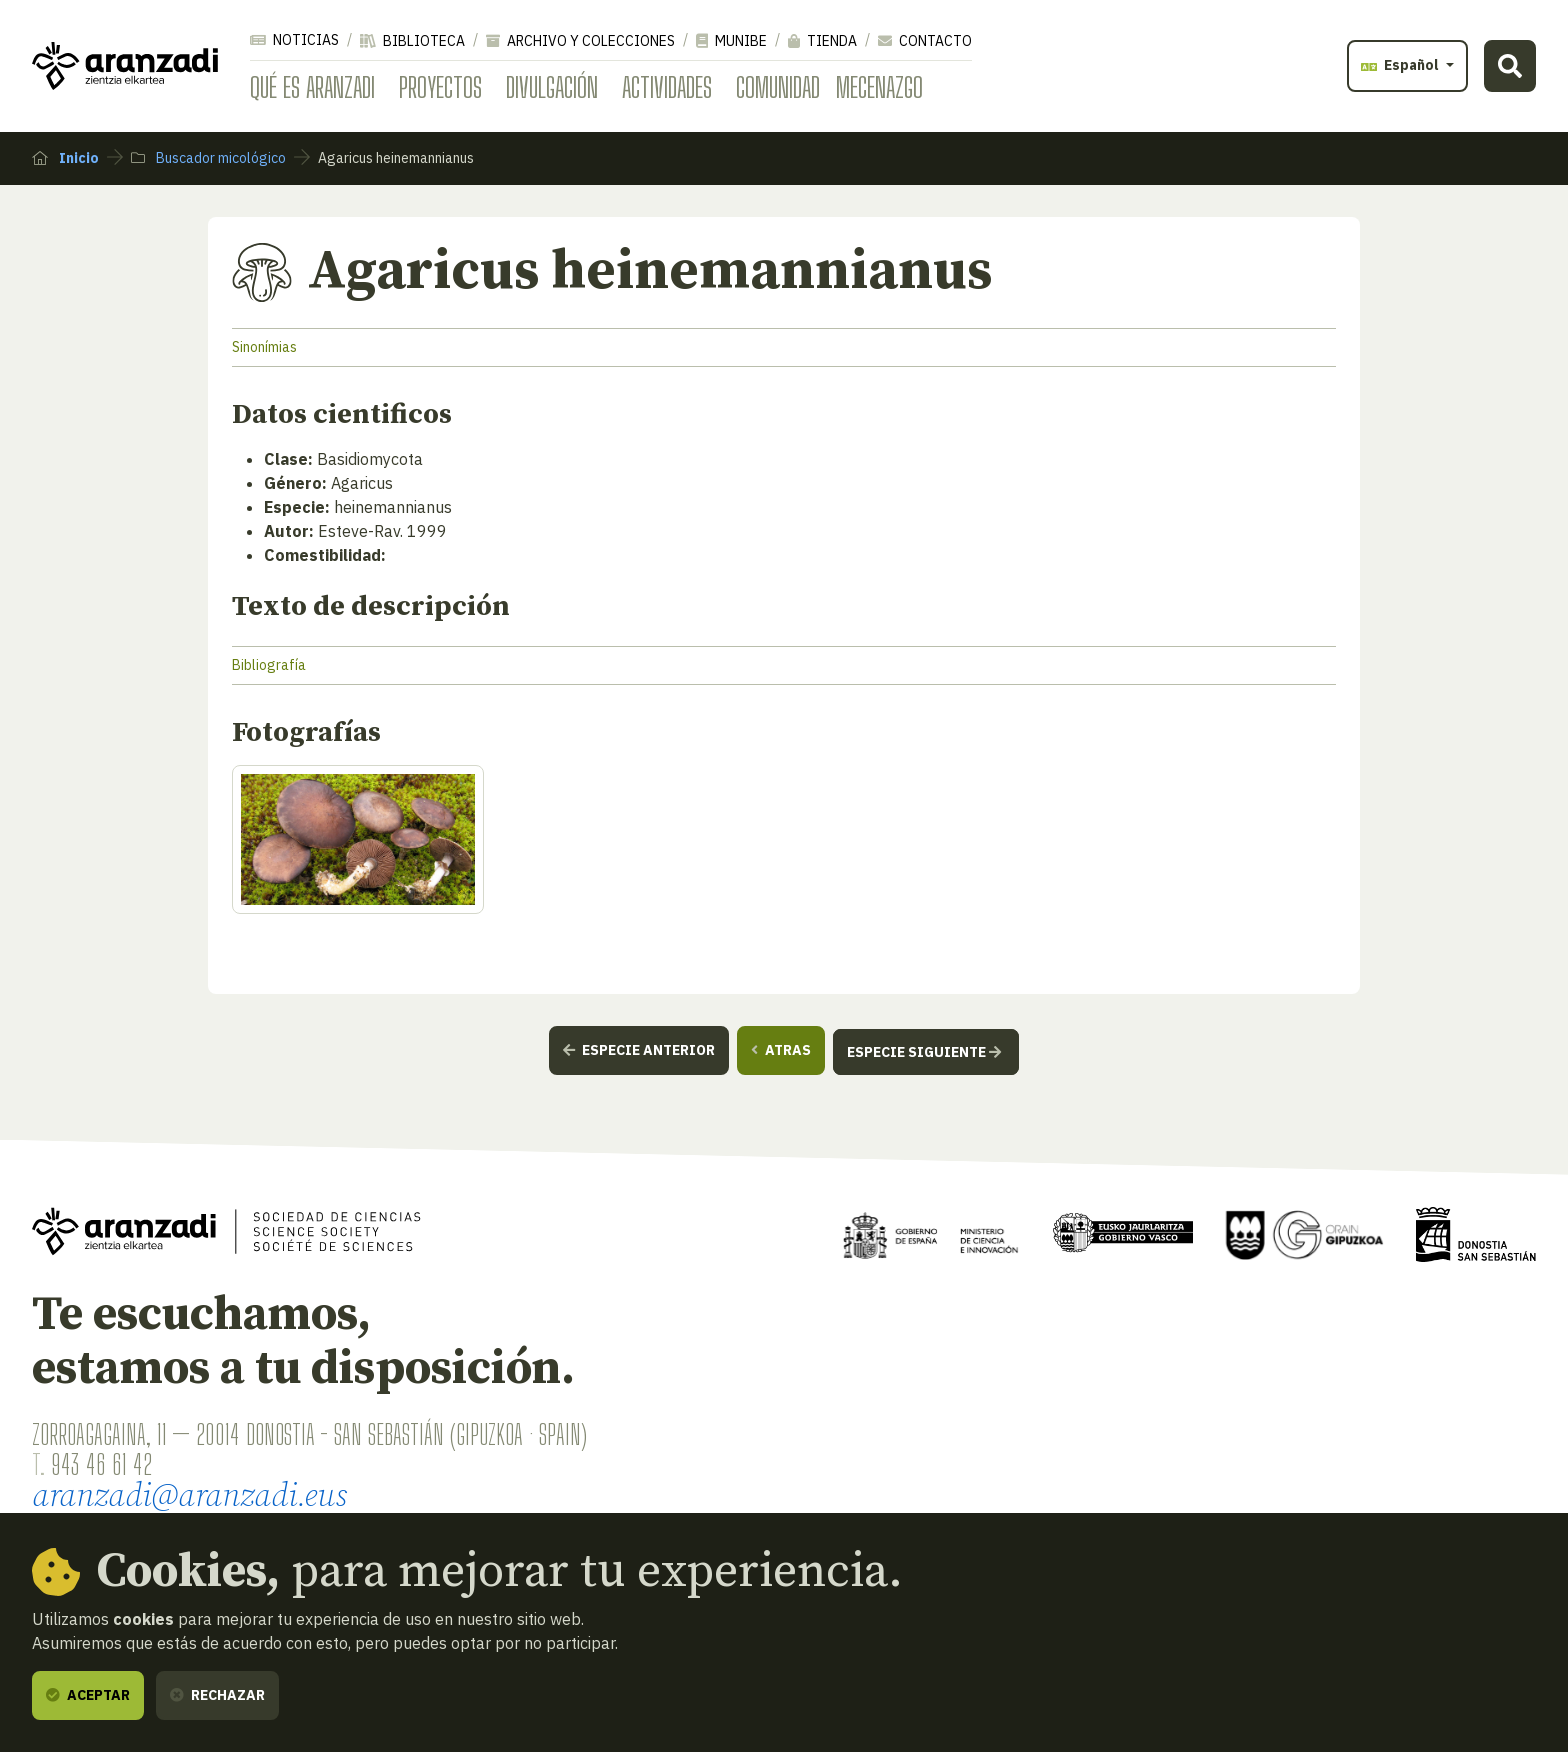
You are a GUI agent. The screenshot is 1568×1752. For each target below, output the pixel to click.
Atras (781, 1050)
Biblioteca (412, 41)
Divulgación (552, 87)
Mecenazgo (879, 87)
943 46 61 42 (101, 1464)
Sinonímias (264, 347)
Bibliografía (269, 665)
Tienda (822, 41)
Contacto (925, 41)
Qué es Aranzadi (312, 87)
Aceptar (88, 1695)
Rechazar (217, 1695)
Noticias (294, 40)
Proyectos (440, 87)
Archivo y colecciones (580, 41)
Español (1401, 65)
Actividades (667, 87)
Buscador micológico (208, 158)
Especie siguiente (924, 1052)
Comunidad (778, 87)
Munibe (731, 41)
